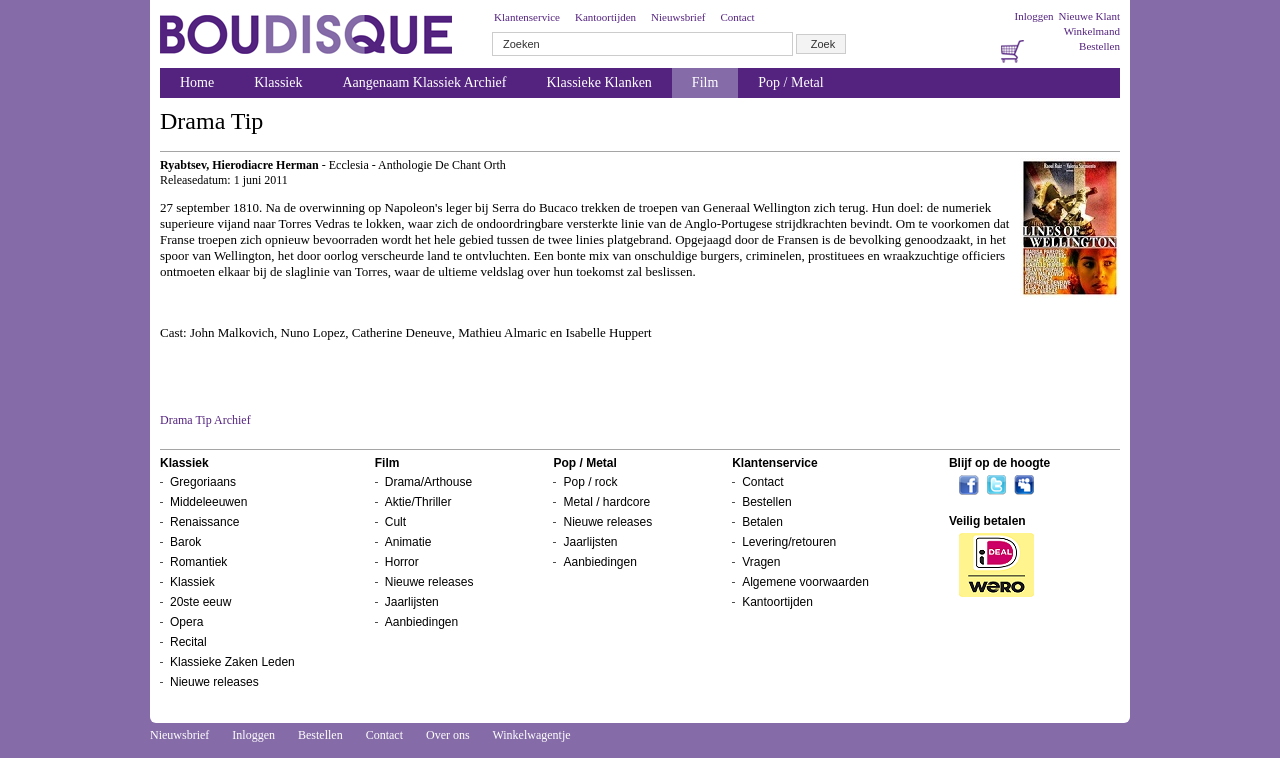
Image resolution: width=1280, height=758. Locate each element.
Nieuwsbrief (678, 17)
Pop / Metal (790, 82)
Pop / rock (590, 482)
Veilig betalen (987, 521)
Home (197, 82)
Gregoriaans (203, 482)
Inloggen (1033, 16)
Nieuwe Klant (1089, 16)
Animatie (408, 542)
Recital (188, 642)
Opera (186, 622)
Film (705, 82)
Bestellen (1099, 46)
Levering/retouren (789, 542)
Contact (737, 17)
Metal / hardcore (606, 502)
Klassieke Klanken (599, 82)
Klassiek (278, 82)
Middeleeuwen (208, 502)
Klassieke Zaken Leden (232, 662)
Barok (185, 542)
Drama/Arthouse (428, 482)
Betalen (762, 522)
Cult (395, 522)
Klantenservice (527, 17)
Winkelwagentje (531, 735)
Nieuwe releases (214, 682)
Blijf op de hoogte (999, 463)
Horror (402, 562)
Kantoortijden (605, 17)
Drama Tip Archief (205, 420)
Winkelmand (1092, 31)
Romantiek (198, 562)
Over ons (448, 735)
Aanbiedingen (421, 622)
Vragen (761, 562)
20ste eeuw (200, 602)
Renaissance (204, 522)
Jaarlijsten (412, 602)
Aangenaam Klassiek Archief (424, 82)
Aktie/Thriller (418, 502)
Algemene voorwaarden (805, 582)
